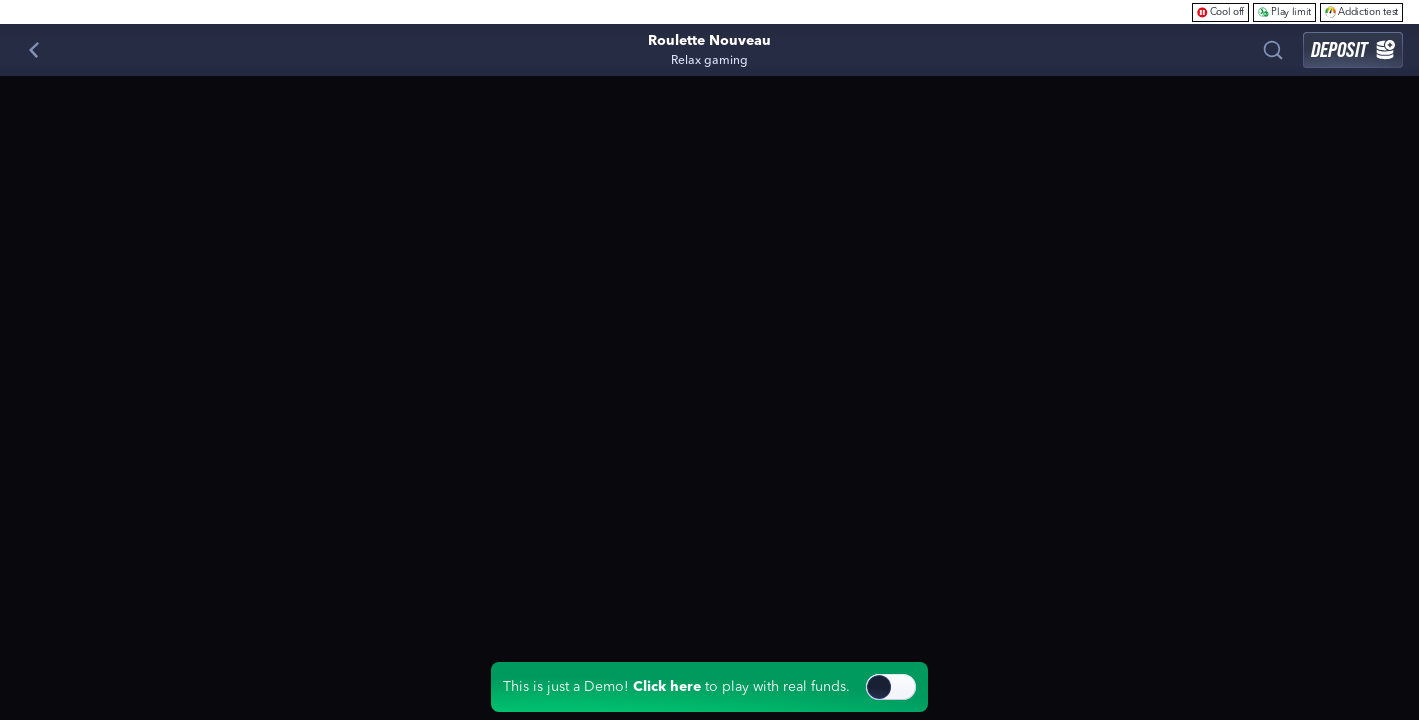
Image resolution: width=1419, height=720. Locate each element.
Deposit (1353, 49)
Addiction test (1361, 11)
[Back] (34, 50)
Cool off (1221, 11)
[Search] (1273, 50)
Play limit (1284, 11)
